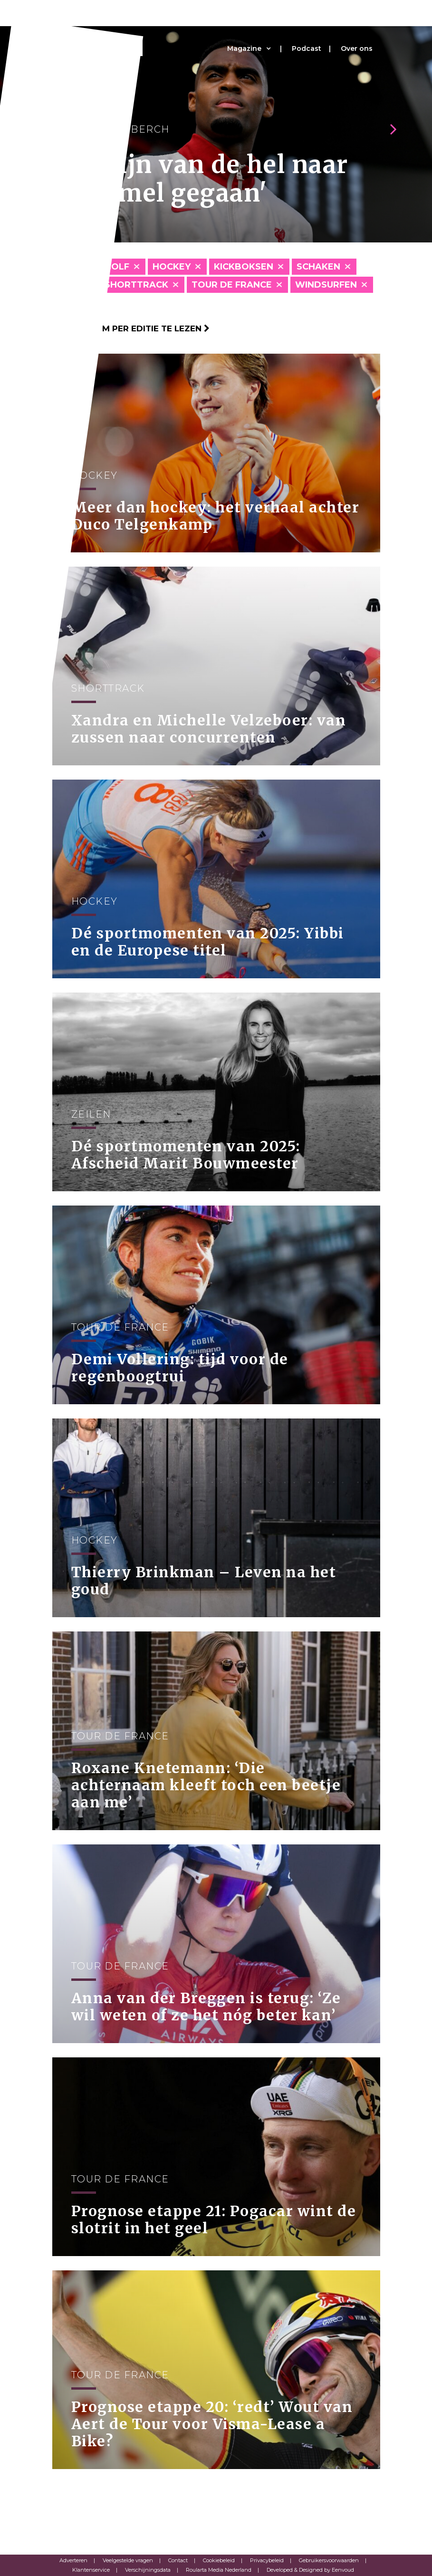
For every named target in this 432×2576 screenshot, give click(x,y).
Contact (178, 2560)
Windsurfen (326, 285)
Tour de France (232, 285)
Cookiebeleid (219, 2560)
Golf (117, 266)
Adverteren (73, 2560)
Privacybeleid (267, 2560)
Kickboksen (243, 266)
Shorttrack (136, 285)
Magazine (244, 48)
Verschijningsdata (148, 2569)
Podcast (306, 48)
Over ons (357, 48)
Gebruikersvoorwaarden (329, 2560)
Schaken (318, 266)
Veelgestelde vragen (128, 2560)
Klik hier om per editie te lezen (131, 328)
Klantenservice (91, 2569)
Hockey (172, 266)
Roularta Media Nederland (218, 2569)
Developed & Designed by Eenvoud (310, 2569)
